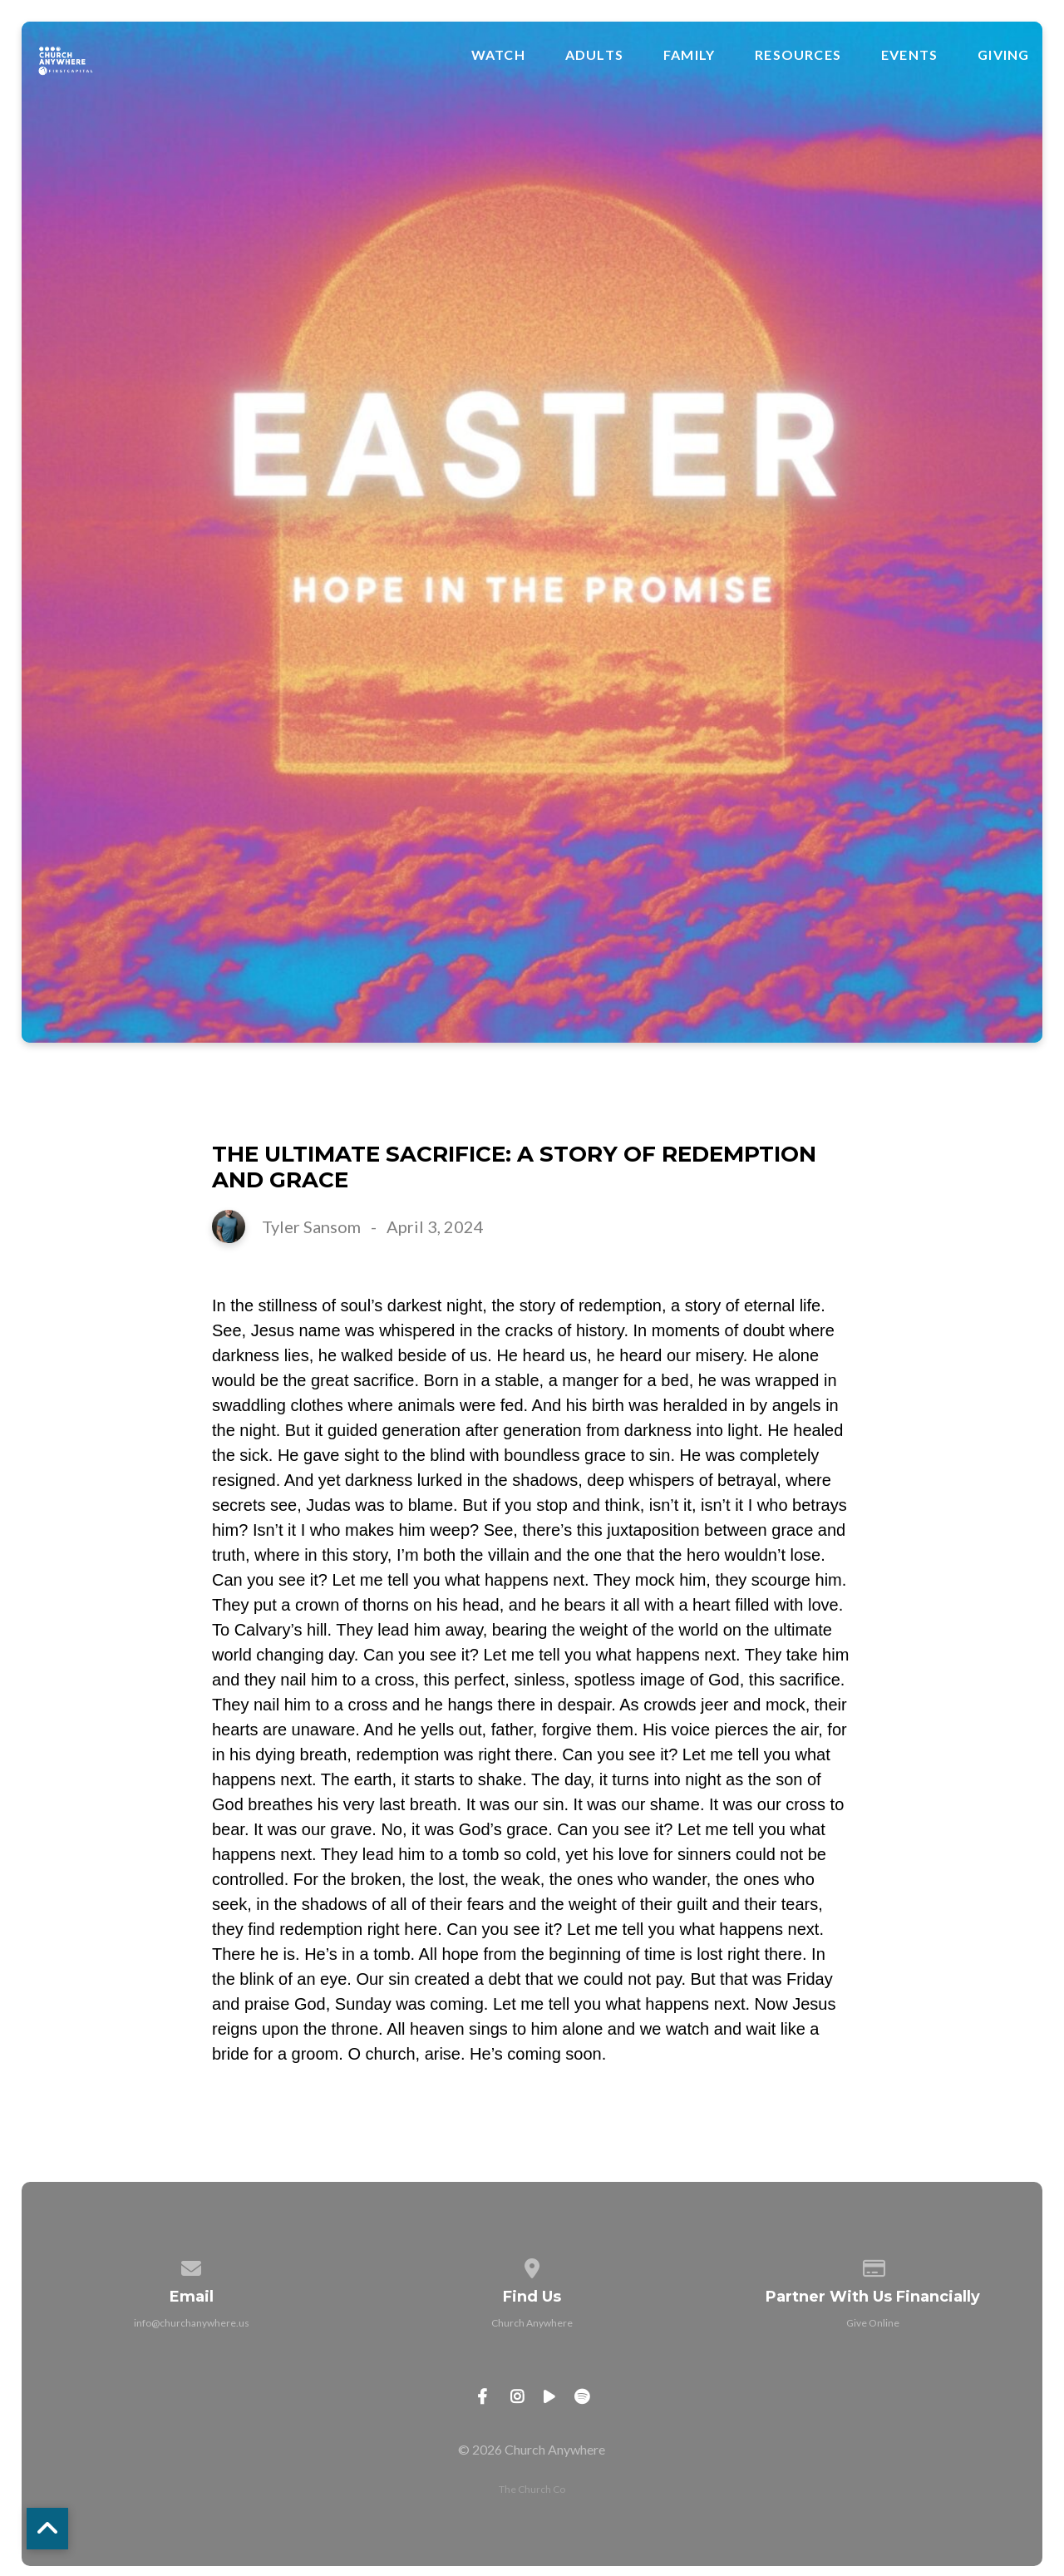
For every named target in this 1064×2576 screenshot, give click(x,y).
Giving (1003, 55)
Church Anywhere (532, 2323)
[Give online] (873, 2265)
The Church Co (532, 2489)
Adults (594, 55)
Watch (498, 55)
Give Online (872, 2323)
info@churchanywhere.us (191, 2323)
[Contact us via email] (192, 2265)
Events (909, 55)
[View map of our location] (532, 2265)
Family (689, 55)
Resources (798, 55)
